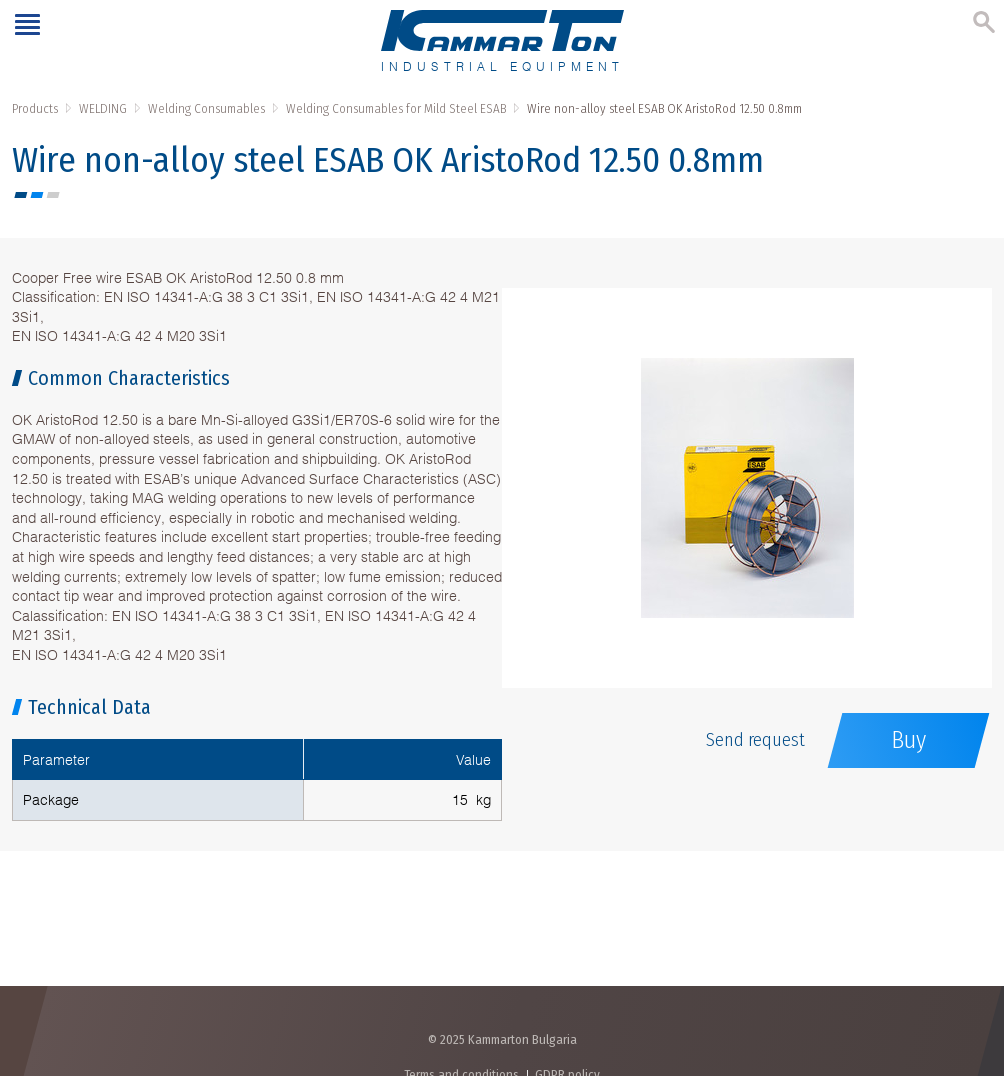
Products (35, 108)
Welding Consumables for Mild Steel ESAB (396, 108)
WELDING (103, 108)
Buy (908, 740)
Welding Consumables (206, 108)
